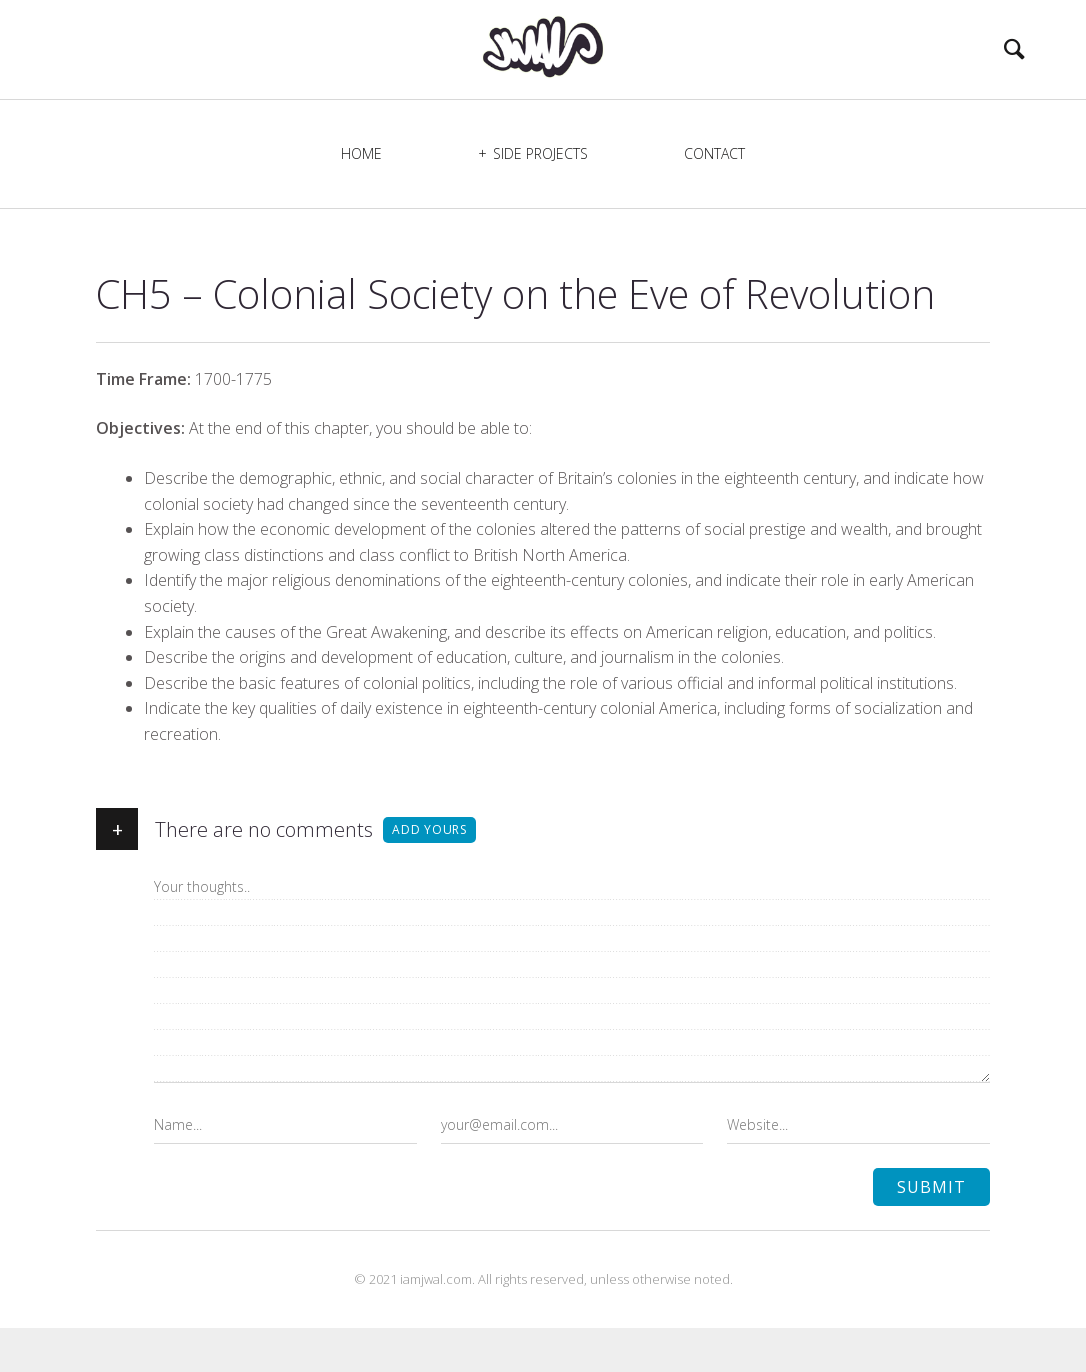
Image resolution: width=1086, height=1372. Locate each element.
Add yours (429, 873)
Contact (714, 197)
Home (361, 197)
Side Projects (540, 197)
